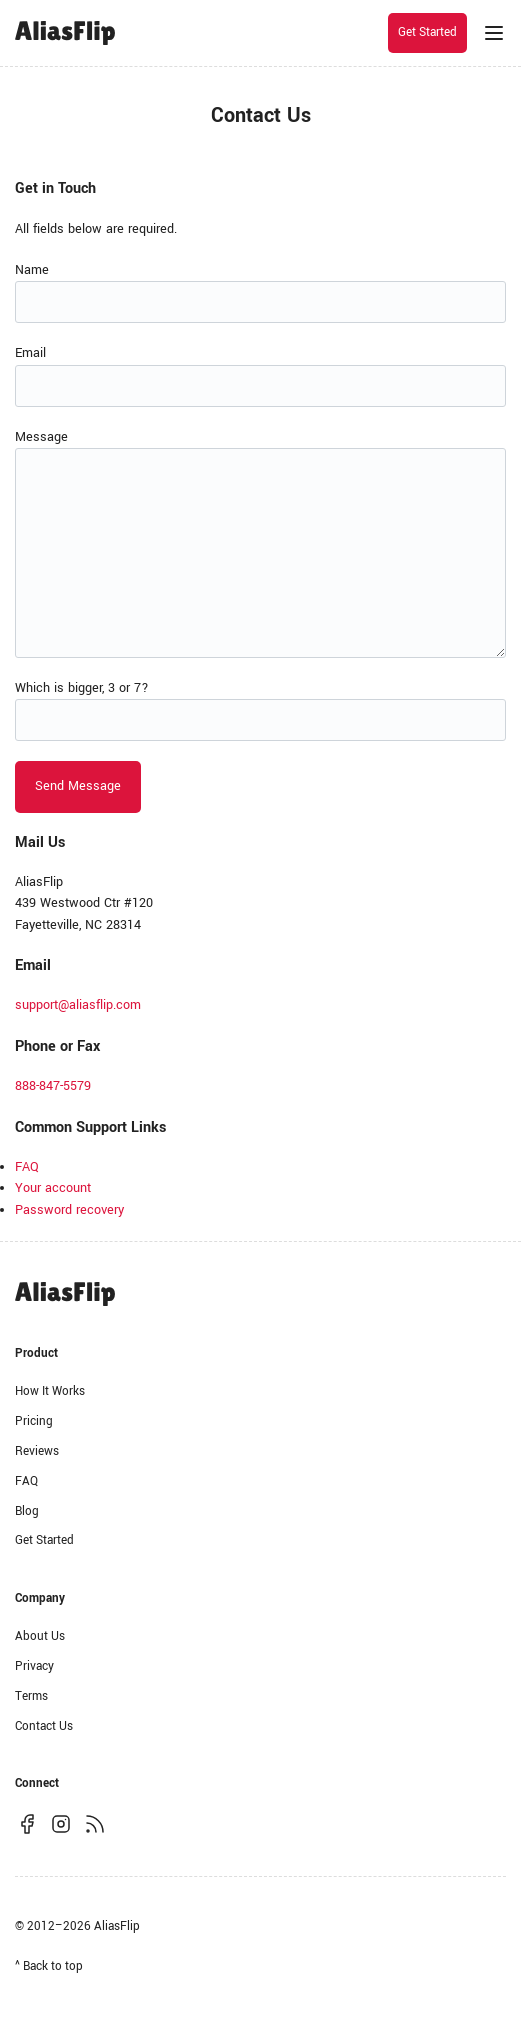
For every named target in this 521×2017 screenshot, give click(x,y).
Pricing (34, 1421)
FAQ (27, 1167)
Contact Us (44, 1726)
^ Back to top (49, 1966)
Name (32, 270)
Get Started (427, 32)
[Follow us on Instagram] (61, 1824)
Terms (31, 1696)
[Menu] (494, 33)
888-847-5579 (53, 1086)
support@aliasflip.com (78, 1005)
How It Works (50, 1391)
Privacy (34, 1666)
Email (30, 353)
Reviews (37, 1451)
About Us (40, 1636)
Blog (27, 1511)
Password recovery (69, 1210)
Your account (53, 1188)
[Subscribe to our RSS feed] (95, 1824)
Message (41, 437)
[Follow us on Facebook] (27, 1824)
